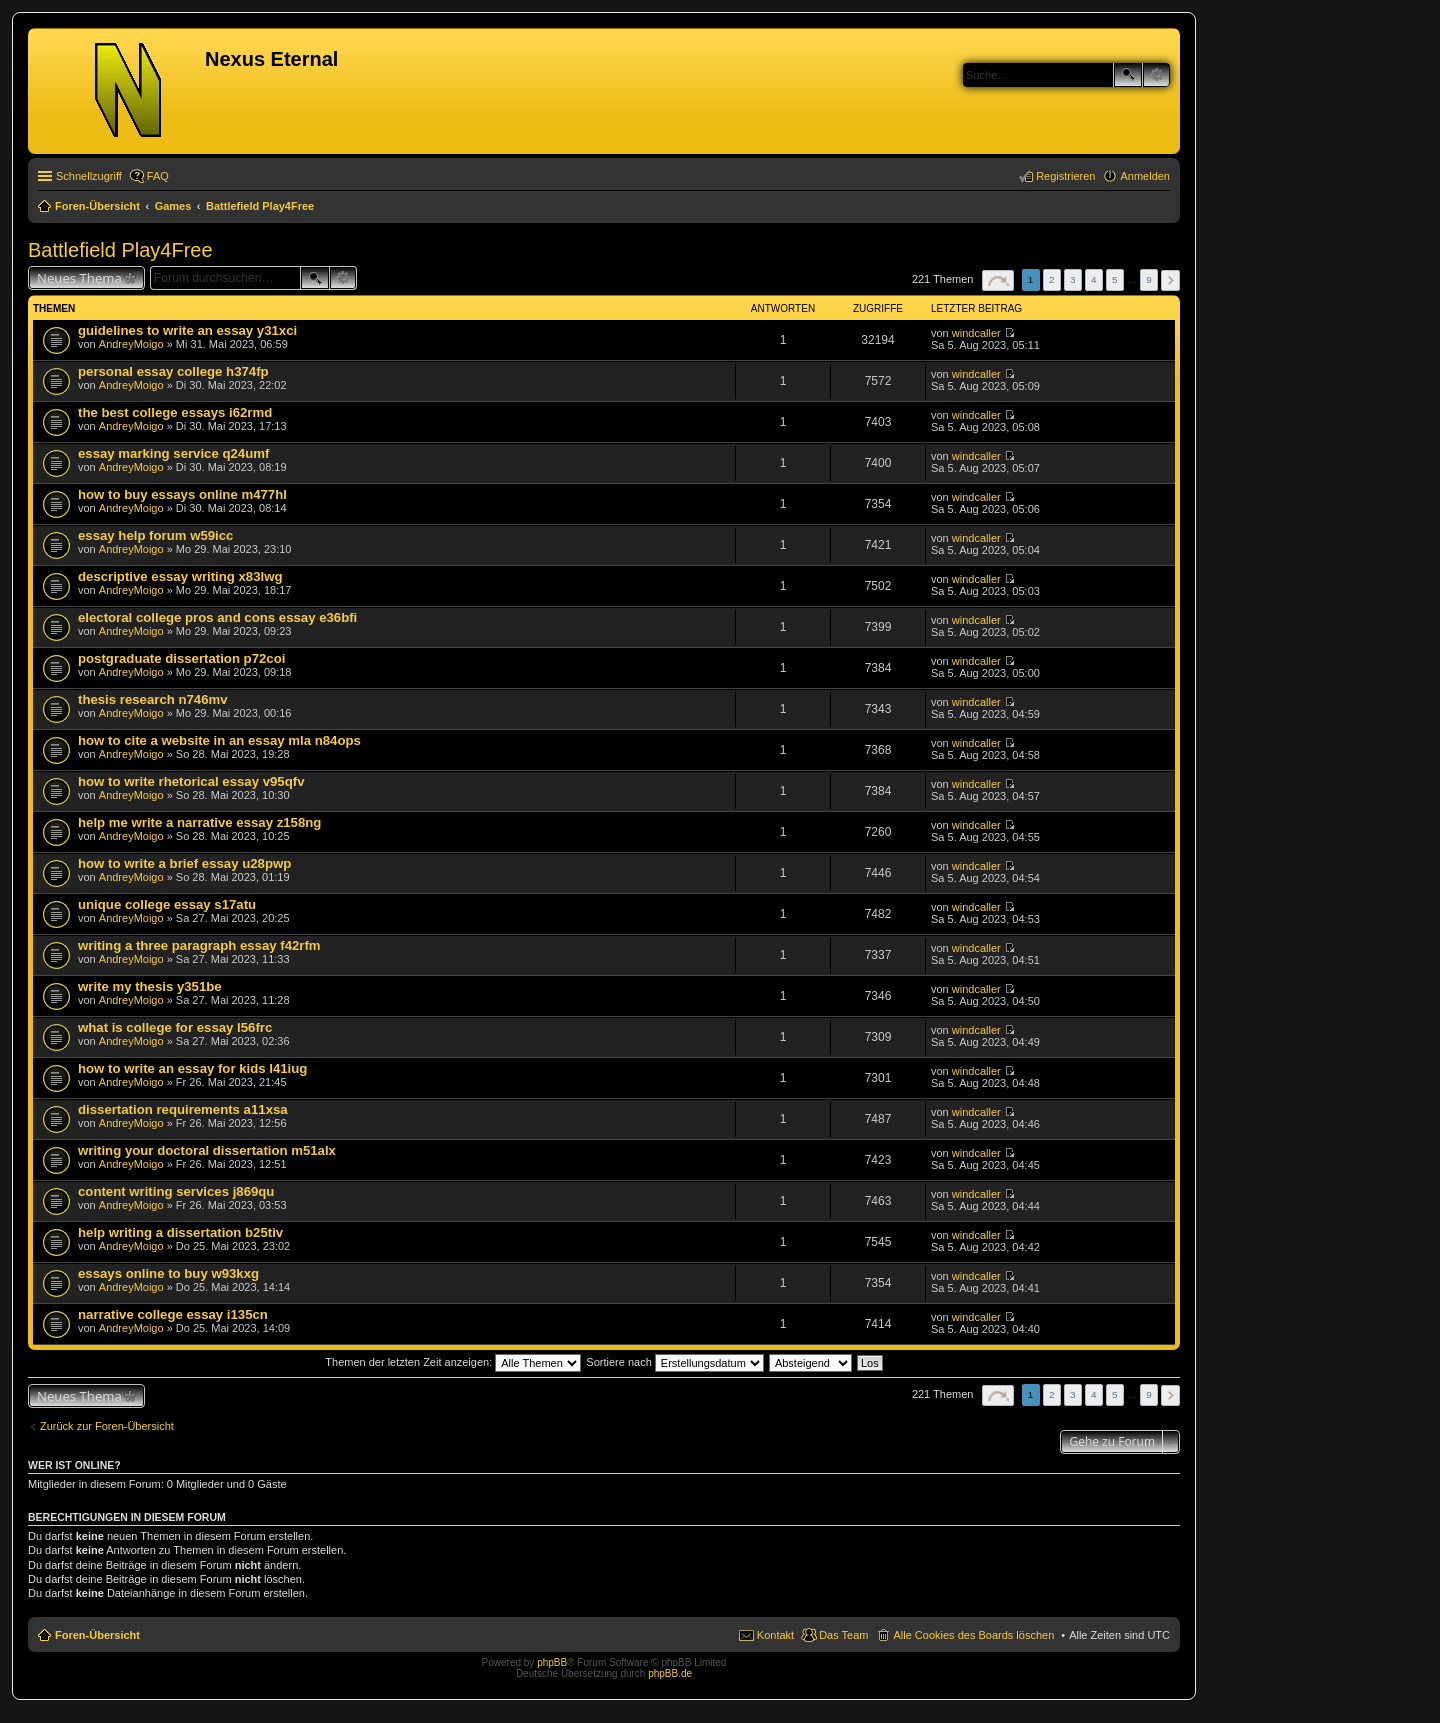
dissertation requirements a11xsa (183, 1109)
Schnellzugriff (89, 176)
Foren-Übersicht (97, 1635)
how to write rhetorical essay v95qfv (191, 781)
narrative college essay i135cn (173, 1314)
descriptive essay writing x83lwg (180, 576)
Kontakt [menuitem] (775, 1635)
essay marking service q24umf (173, 453)
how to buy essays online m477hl (182, 494)
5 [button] (1115, 279)
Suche (1128, 75)
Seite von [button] (998, 280)
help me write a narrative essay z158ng (199, 822)
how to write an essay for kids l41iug (192, 1068)
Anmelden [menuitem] (1145, 176)
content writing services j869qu (176, 1191)
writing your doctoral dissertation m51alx (207, 1150)
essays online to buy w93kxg (168, 1273)
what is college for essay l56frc (175, 1027)
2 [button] (1052, 279)
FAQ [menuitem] (158, 176)
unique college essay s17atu (167, 904)
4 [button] (1094, 279)
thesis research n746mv (153, 699)
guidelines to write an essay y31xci (187, 330)
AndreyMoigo (131, 344)
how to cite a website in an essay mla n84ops (219, 740)
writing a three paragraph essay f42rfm (199, 945)
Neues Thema (79, 278)
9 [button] (1149, 279)
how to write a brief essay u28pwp (184, 863)
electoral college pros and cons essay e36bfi (217, 617)
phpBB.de (670, 1673)
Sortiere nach (674, 1362)
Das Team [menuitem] (843, 1635)
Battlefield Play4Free (120, 250)
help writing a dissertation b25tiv (180, 1232)
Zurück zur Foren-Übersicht (107, 1426)
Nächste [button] (1170, 280)
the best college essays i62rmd (175, 412)
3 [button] (1073, 279)
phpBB (552, 1662)
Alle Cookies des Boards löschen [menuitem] (973, 1635)
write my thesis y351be (150, 986)
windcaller (976, 333)
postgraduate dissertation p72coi (181, 658)
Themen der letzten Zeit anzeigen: (453, 1362)
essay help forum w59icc (155, 535)
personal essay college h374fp (173, 371)
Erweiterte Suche (1156, 75)
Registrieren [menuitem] (1065, 176)
